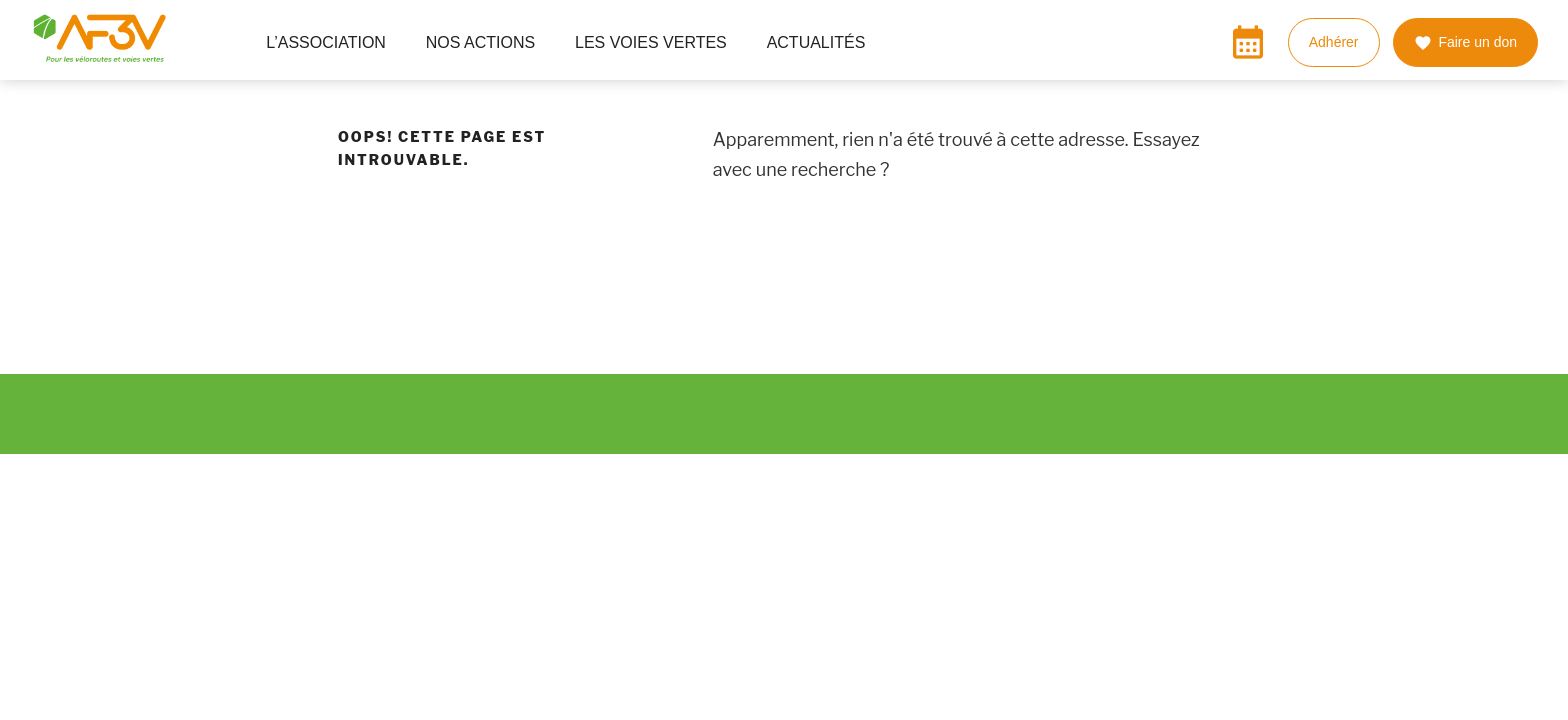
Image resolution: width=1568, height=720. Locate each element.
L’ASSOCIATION (334, 42)
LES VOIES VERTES (659, 42)
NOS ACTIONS (488, 42)
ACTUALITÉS (816, 42)
